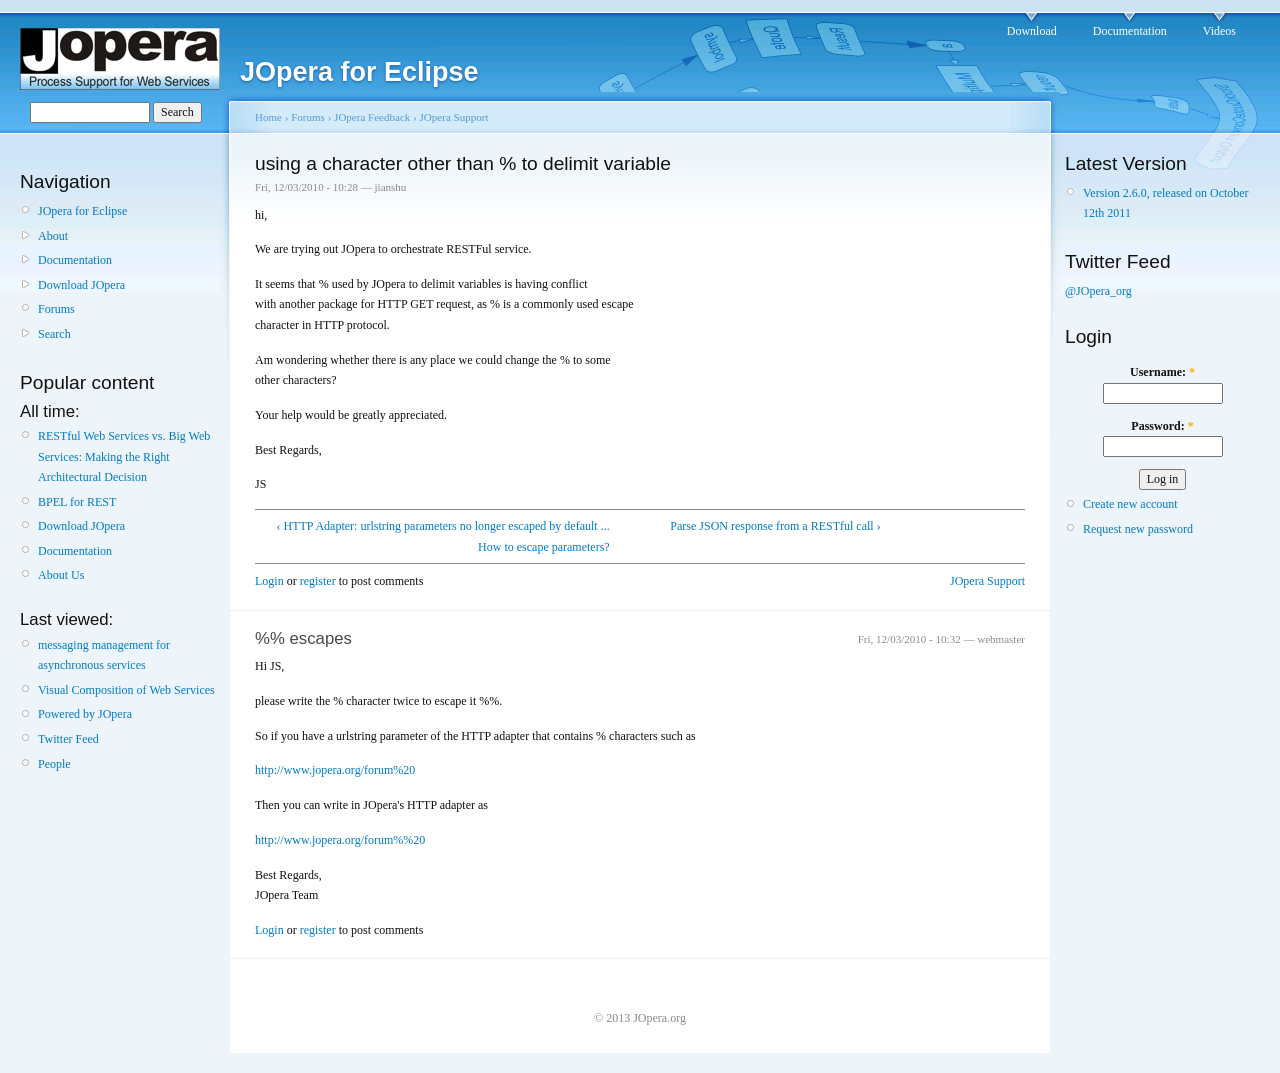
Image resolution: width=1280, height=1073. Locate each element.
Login (269, 581)
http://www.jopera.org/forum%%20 (340, 840)
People (54, 764)
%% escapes (303, 638)
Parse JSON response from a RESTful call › (775, 526)
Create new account (1130, 504)
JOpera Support (454, 117)
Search (54, 334)
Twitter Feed (68, 739)
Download (1032, 31)
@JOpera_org (1098, 291)
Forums (56, 309)
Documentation (1130, 31)
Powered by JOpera (85, 714)
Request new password (1138, 529)
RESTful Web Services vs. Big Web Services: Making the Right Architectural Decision (124, 456)
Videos (1219, 31)
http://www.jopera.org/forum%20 (335, 770)
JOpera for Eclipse (82, 211)
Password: (1162, 426)
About (53, 236)
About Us (61, 575)
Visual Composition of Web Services (126, 690)
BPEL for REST (77, 502)
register (318, 581)
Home (268, 117)
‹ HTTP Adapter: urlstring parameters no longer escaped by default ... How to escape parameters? (443, 536)
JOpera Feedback (372, 117)
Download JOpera (81, 285)
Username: (1162, 372)
